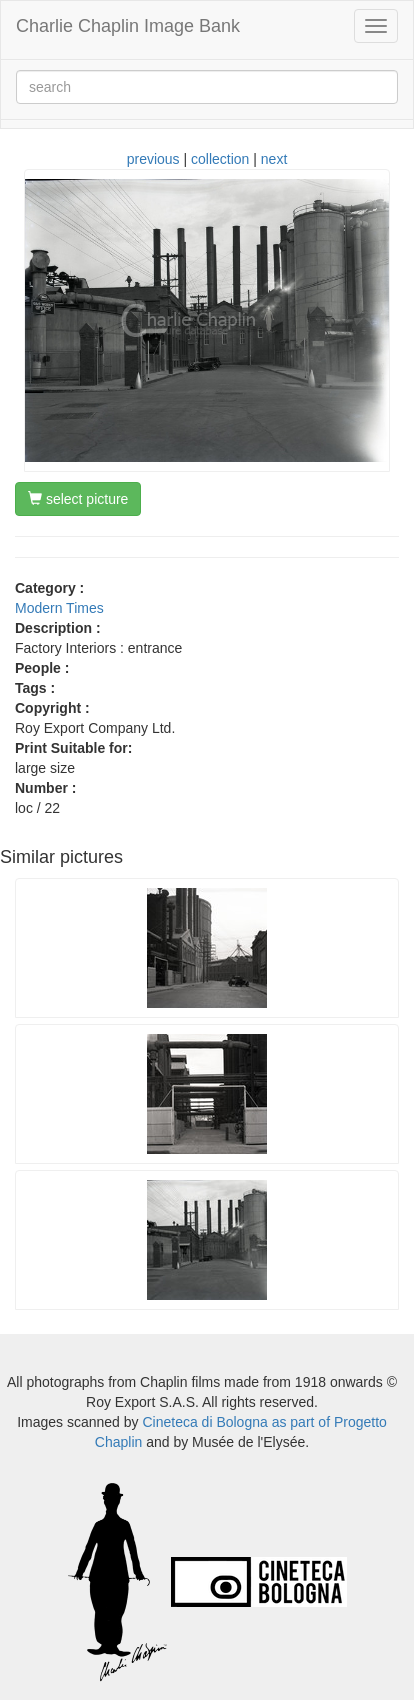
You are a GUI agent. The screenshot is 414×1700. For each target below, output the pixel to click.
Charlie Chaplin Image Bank (128, 26)
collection (220, 159)
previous (153, 159)
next (274, 159)
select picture (78, 499)
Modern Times (59, 608)
